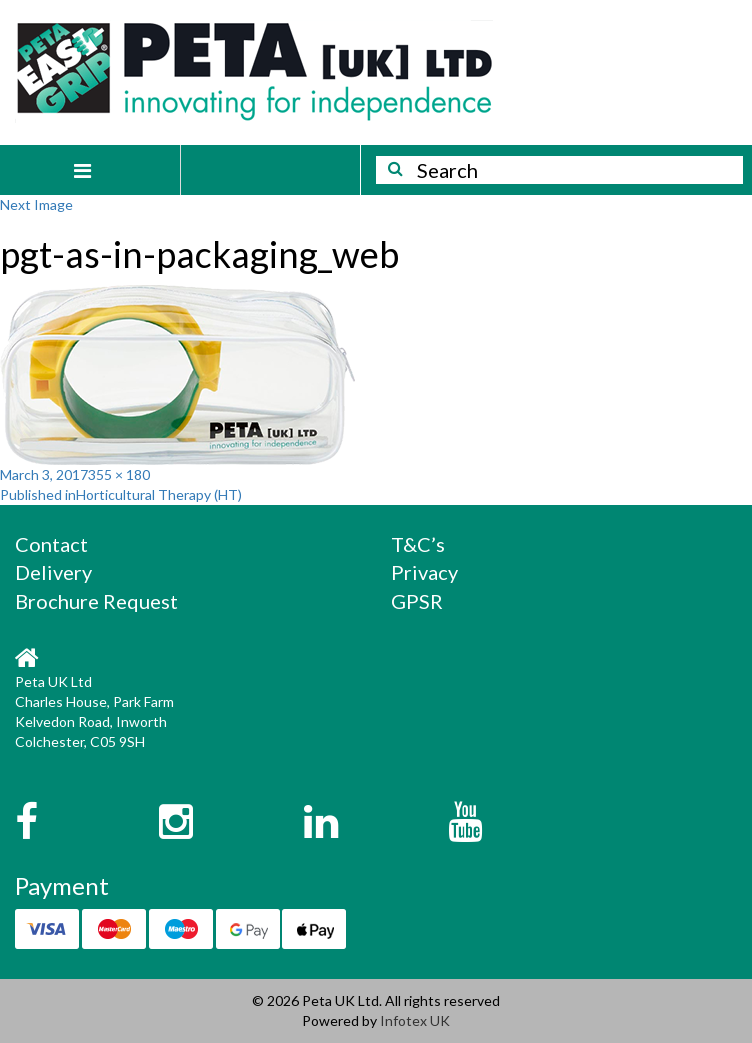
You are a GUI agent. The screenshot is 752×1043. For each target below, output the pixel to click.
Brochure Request (96, 601)
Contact (51, 544)
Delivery (53, 572)
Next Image (36, 204)
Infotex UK (415, 1020)
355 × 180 (119, 474)
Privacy (424, 572)
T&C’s (418, 544)
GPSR (417, 601)
